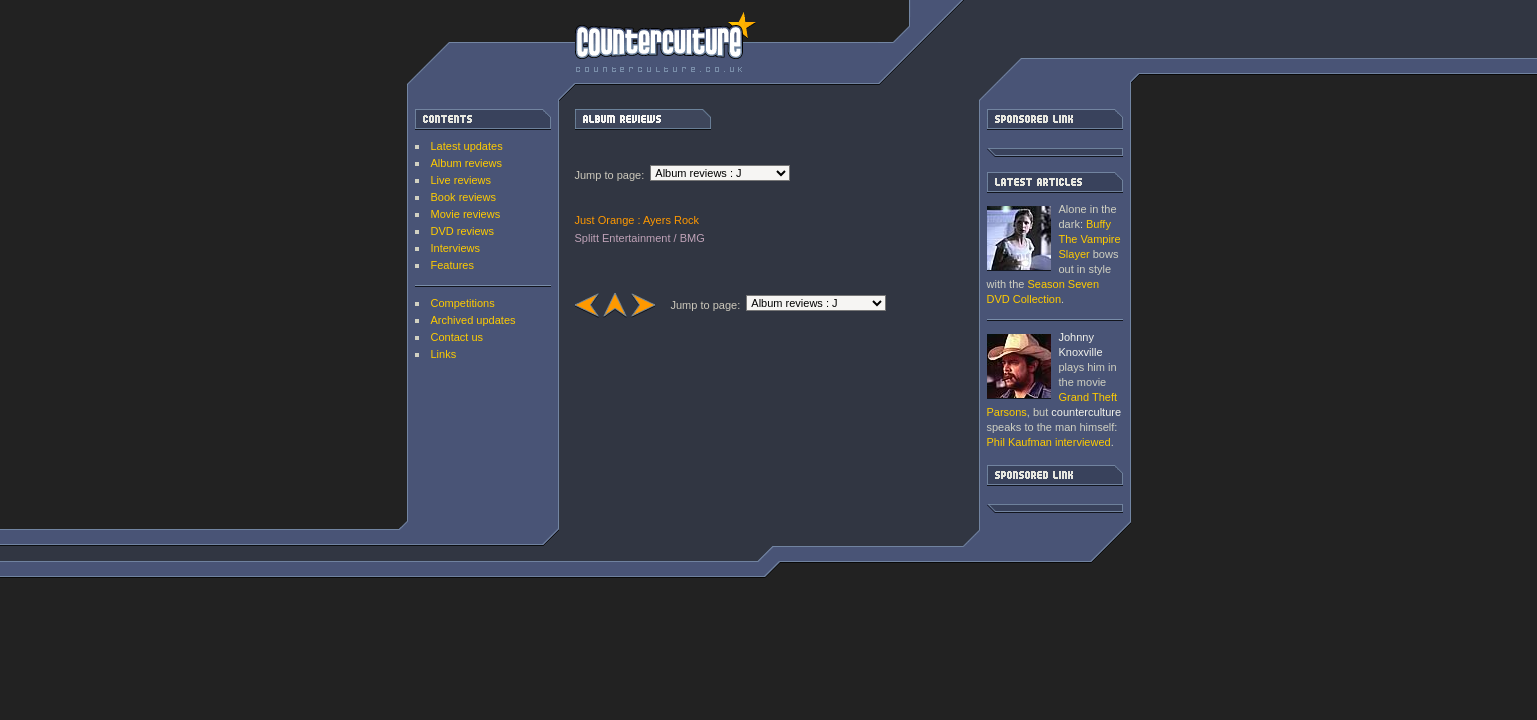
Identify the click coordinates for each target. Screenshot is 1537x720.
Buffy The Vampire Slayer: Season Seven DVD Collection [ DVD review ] (1019, 238)
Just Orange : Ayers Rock (637, 220)
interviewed (1049, 442)
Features (452, 265)
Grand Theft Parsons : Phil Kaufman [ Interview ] (1019, 366)
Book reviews (463, 197)
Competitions (463, 303)
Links (444, 354)
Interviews (456, 248)
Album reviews (467, 163)
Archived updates (473, 320)
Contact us (457, 337)
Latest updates (467, 146)
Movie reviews (466, 214)
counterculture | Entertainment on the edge (665, 42)
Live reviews (461, 180)
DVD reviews (463, 231)
